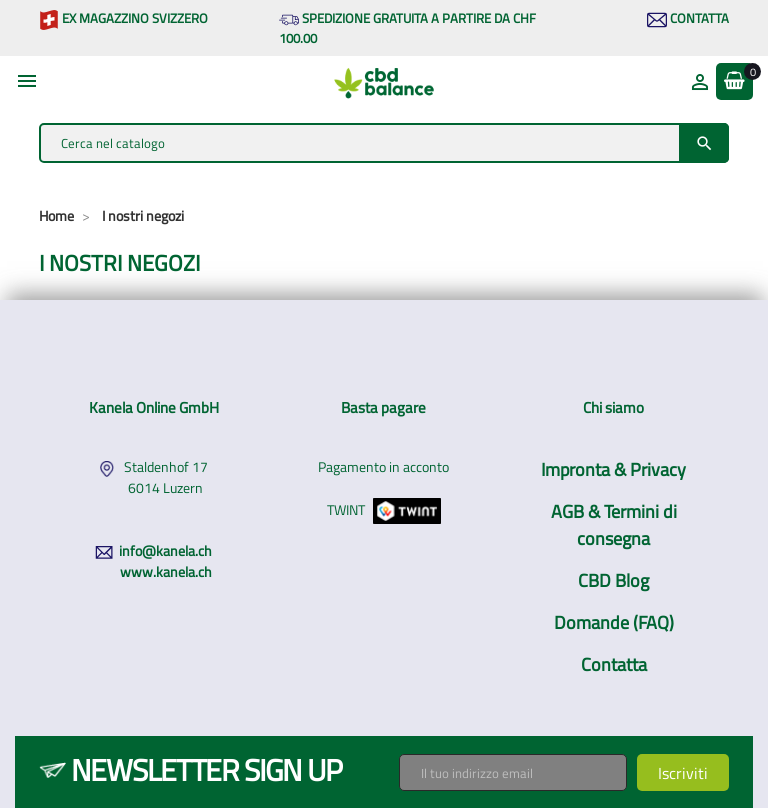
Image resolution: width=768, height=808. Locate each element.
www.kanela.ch (166, 571)
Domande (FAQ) (614, 622)
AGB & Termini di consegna (614, 525)
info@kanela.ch (165, 550)
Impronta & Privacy (613, 469)
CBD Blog (613, 580)
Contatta (688, 18)
